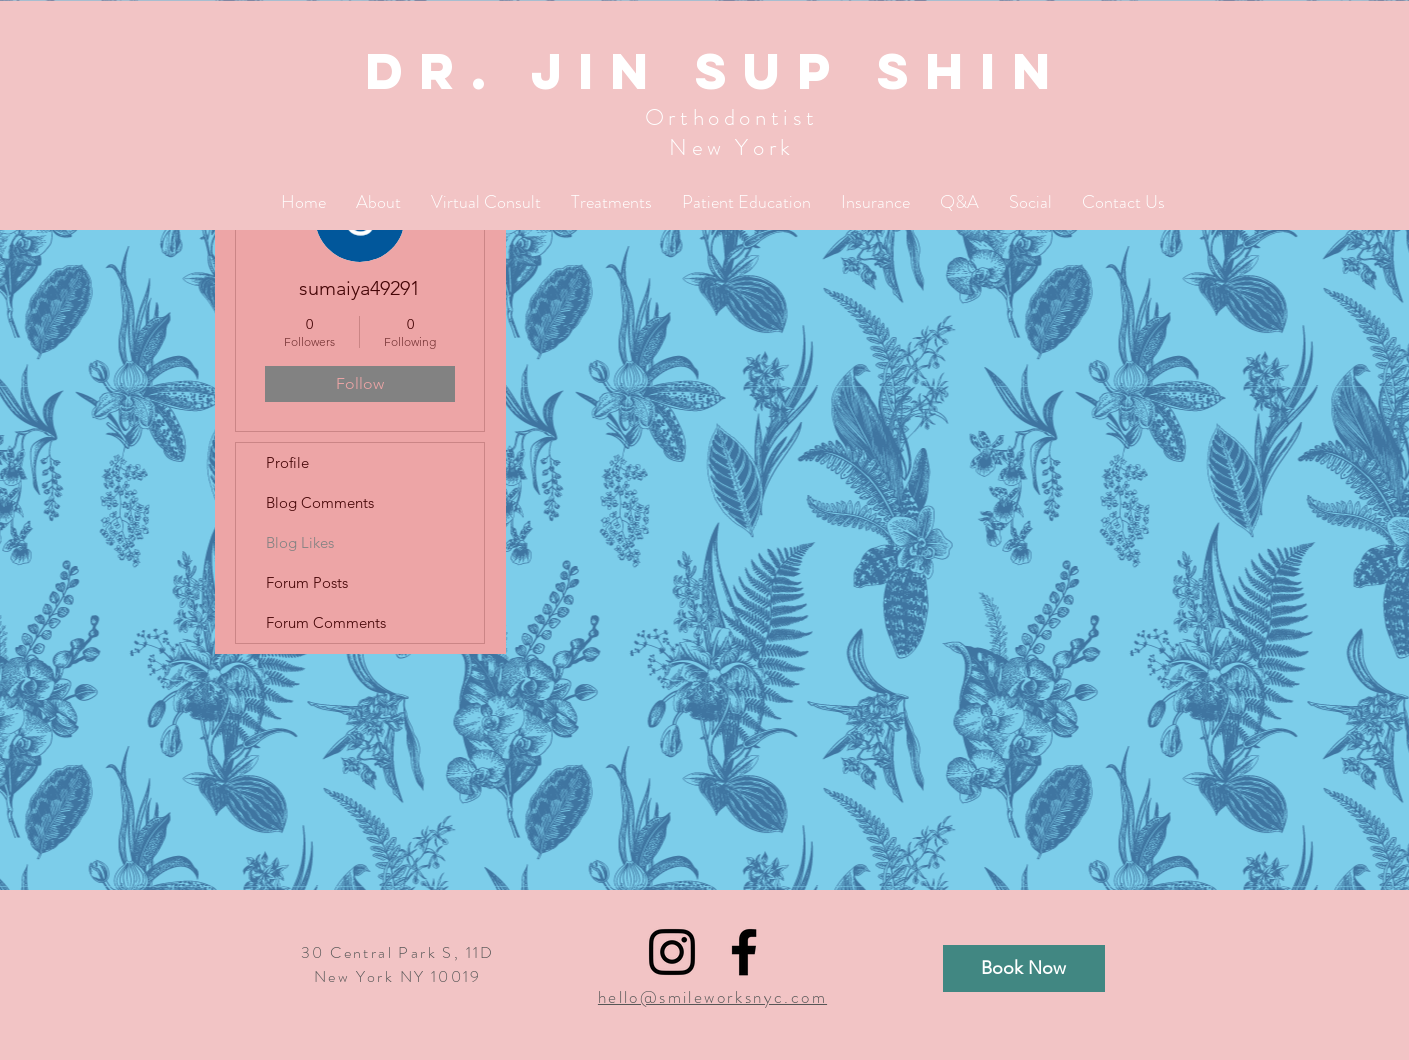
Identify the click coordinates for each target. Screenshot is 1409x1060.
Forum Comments (326, 622)
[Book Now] (1024, 968)
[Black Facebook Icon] (744, 952)
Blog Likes (300, 542)
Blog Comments (320, 502)
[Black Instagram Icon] (672, 952)
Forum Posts (307, 582)
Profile (287, 462)
